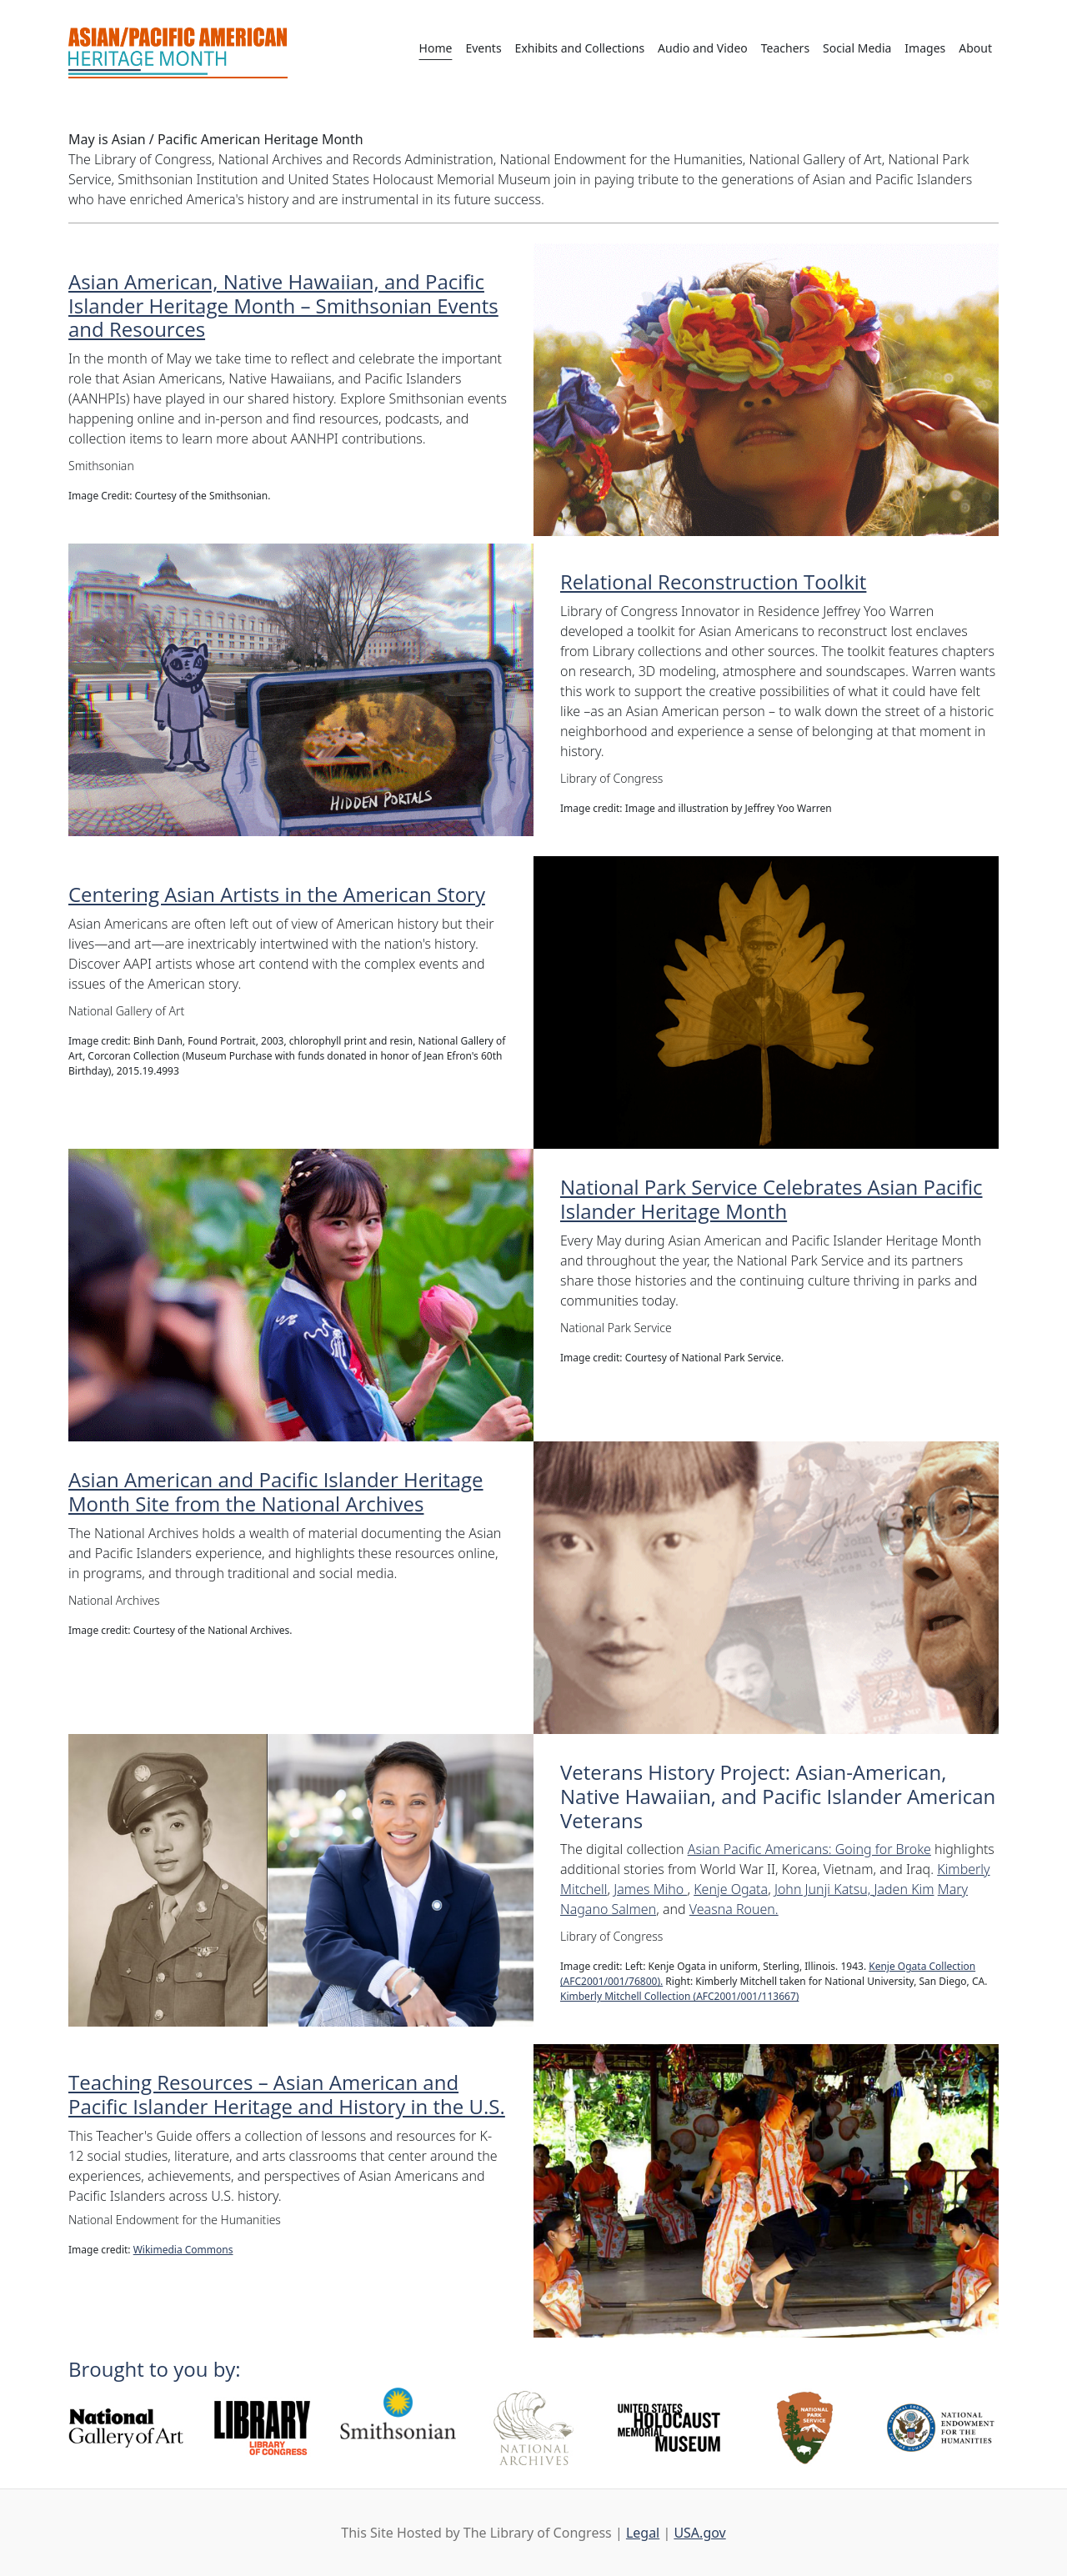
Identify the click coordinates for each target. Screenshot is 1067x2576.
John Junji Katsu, (824, 1889)
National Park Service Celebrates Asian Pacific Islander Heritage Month (771, 1199)
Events (483, 48)
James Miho (650, 1889)
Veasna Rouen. (734, 1909)
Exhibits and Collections (579, 48)
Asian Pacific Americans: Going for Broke (809, 1849)
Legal (642, 2532)
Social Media (857, 48)
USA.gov (699, 2532)
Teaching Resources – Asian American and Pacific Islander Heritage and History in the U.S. (286, 2094)
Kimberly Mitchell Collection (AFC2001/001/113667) (679, 1996)
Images (924, 48)
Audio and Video (703, 48)
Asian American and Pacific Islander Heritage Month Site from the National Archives (275, 1491)
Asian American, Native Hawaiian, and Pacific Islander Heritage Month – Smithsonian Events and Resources (283, 305)
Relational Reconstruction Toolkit (713, 581)
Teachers (785, 48)
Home (436, 48)
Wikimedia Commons (183, 2250)
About (975, 48)
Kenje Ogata (731, 1889)
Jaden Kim (904, 1889)
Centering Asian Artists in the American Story (276, 894)
